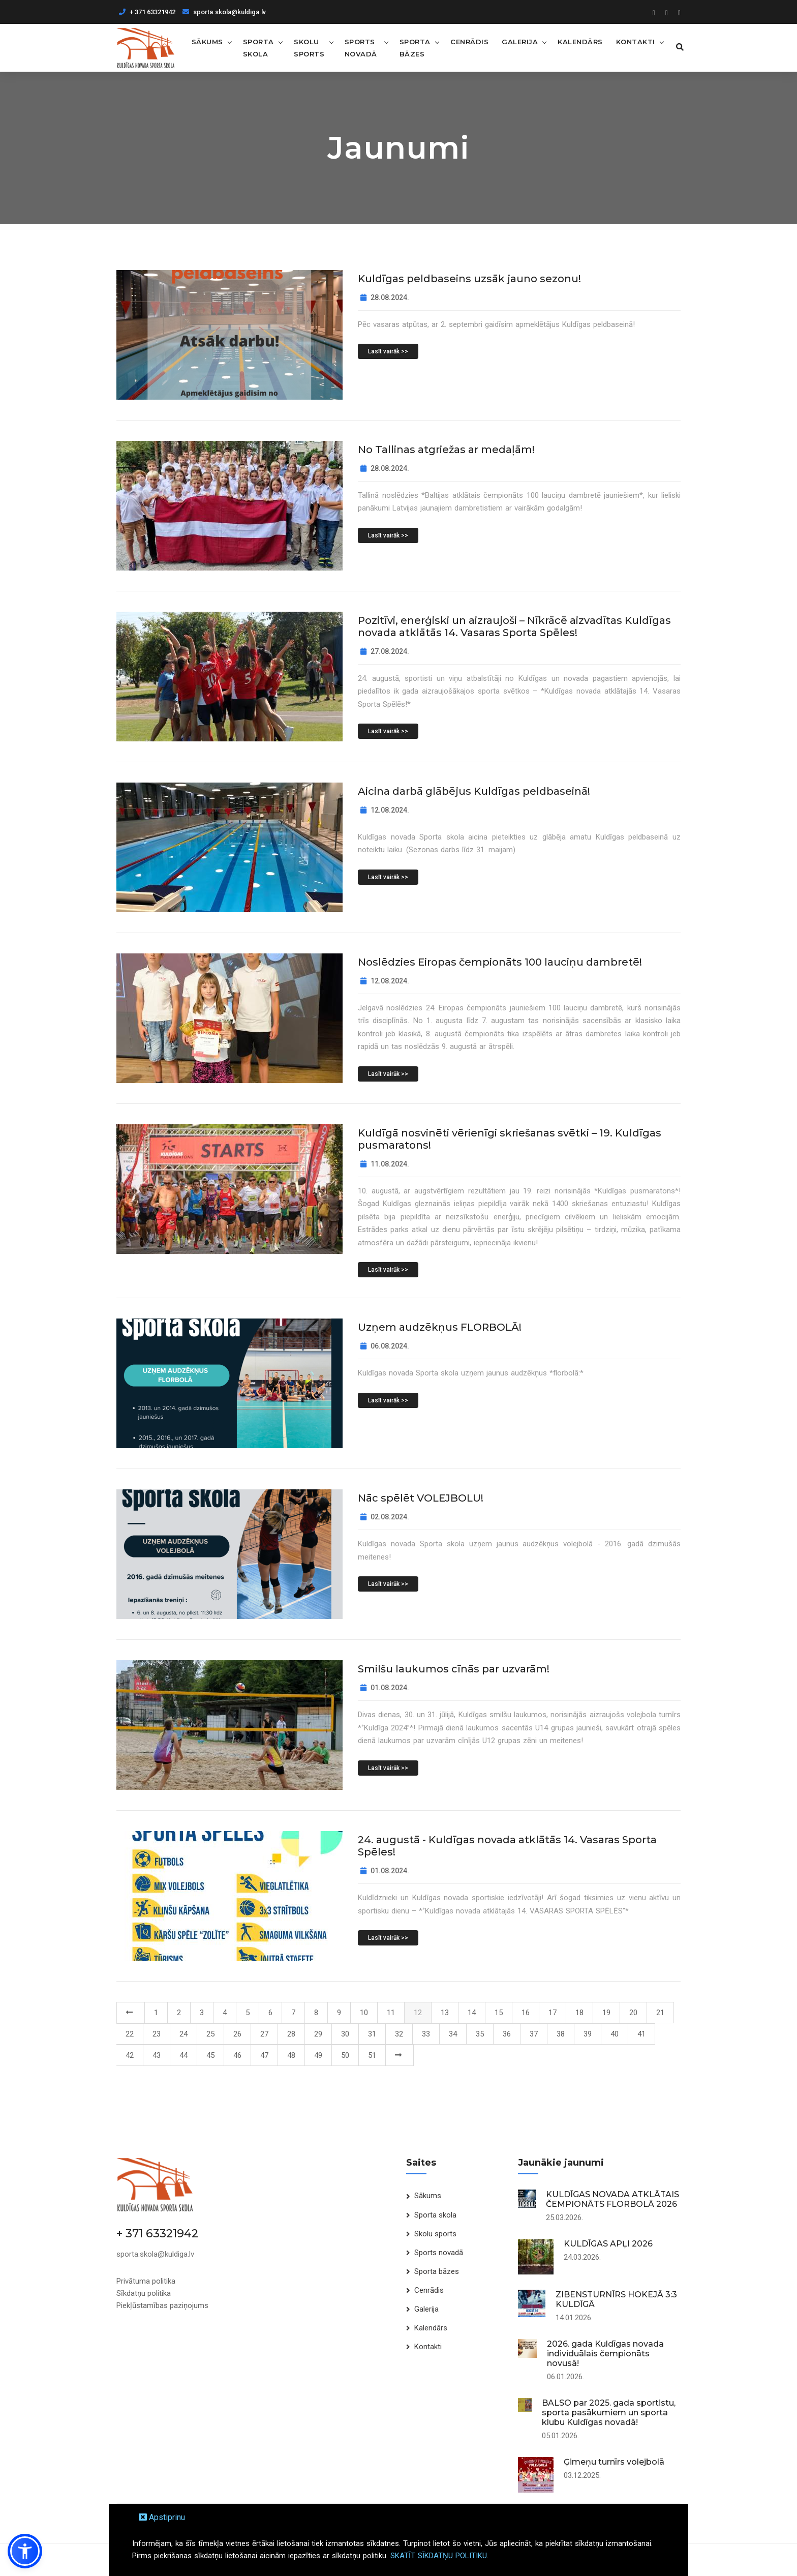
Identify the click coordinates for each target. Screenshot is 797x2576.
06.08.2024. (384, 1345)
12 (418, 2012)
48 (291, 2054)
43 (156, 2054)
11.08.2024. (384, 1163)
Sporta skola (257, 47)
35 (480, 2033)
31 (372, 2033)
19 (606, 2012)
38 (561, 2033)
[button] (25, 2551)
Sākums (207, 41)
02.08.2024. (384, 1516)
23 (156, 2033)
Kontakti (632, 41)
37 (534, 2033)
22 (130, 2033)
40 (614, 2033)
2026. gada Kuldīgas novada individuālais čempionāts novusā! (605, 2353)
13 (445, 2012)
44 (183, 2054)
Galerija (517, 41)
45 (210, 2054)
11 (391, 2012)
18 (579, 2012)
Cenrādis (467, 41)
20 (633, 2012)
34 (453, 2033)
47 (264, 2054)
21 (660, 2012)
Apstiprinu (162, 2517)
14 (472, 2012)
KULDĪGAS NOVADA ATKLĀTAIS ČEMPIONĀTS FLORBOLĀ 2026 (612, 2198)
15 (499, 2012)
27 (264, 2033)
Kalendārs (577, 41)
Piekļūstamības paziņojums (162, 2304)
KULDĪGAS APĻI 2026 (608, 2243)
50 (345, 2054)
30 (345, 2033)
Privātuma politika (145, 2280)
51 (372, 2054)
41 (641, 2033)
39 (588, 2033)
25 (210, 2033)
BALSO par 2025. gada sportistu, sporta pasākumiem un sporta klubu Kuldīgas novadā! (609, 2412)
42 (130, 2054)
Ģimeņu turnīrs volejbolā (614, 2461)
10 (364, 2012)
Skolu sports (308, 47)
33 (426, 2033)
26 (237, 2033)
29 (318, 2033)
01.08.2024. (384, 1687)
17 (552, 2012)
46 (237, 2054)
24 (183, 2033)
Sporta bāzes (412, 47)
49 (318, 2054)
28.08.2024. (384, 297)
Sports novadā (360, 47)
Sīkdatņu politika (143, 2292)
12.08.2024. (384, 809)
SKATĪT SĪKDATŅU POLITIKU (438, 2555)
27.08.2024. (384, 651)
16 (526, 2012)
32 (399, 2033)
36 (507, 2033)
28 (291, 2033)
